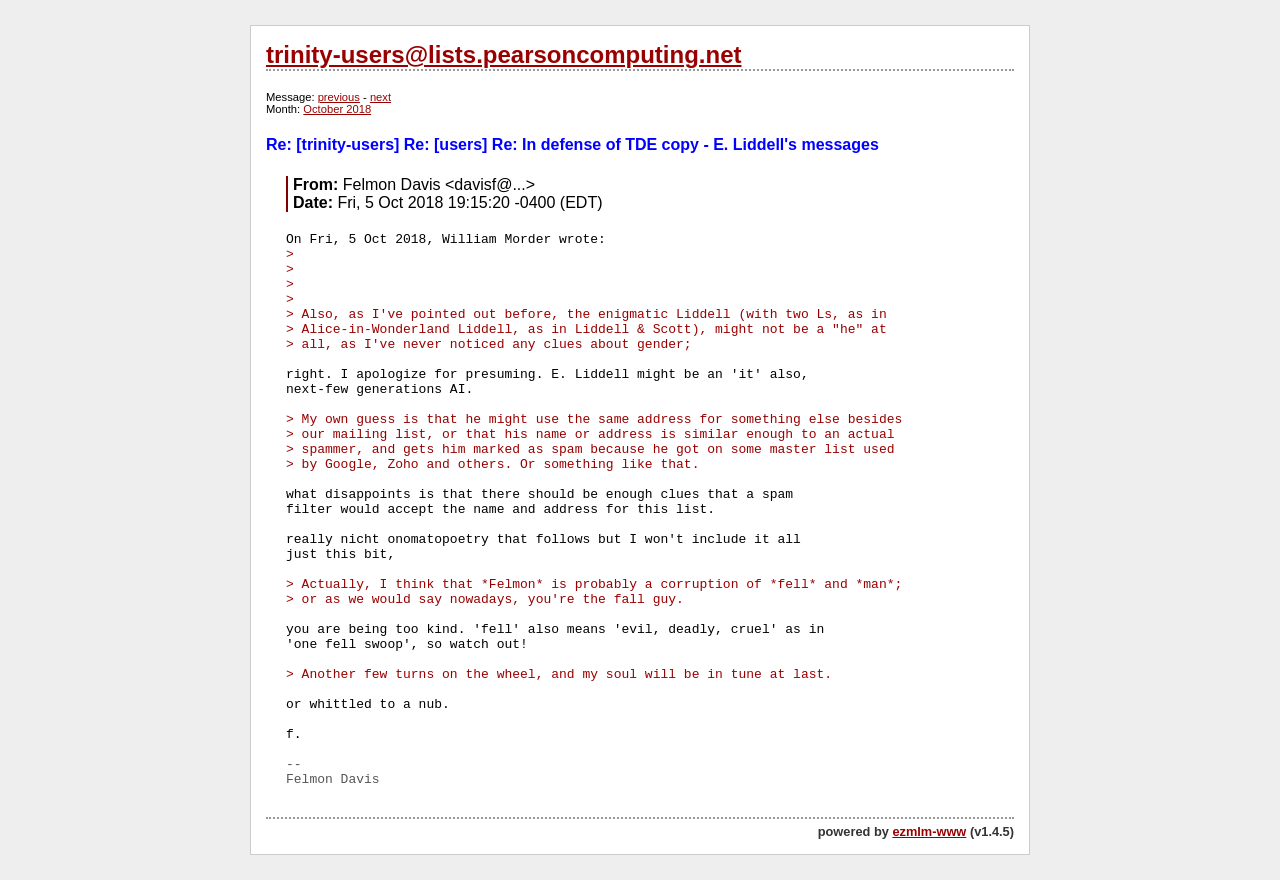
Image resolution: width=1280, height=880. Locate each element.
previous (339, 97)
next (380, 97)
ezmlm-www (929, 831)
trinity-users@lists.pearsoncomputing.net (503, 54)
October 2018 (337, 109)
